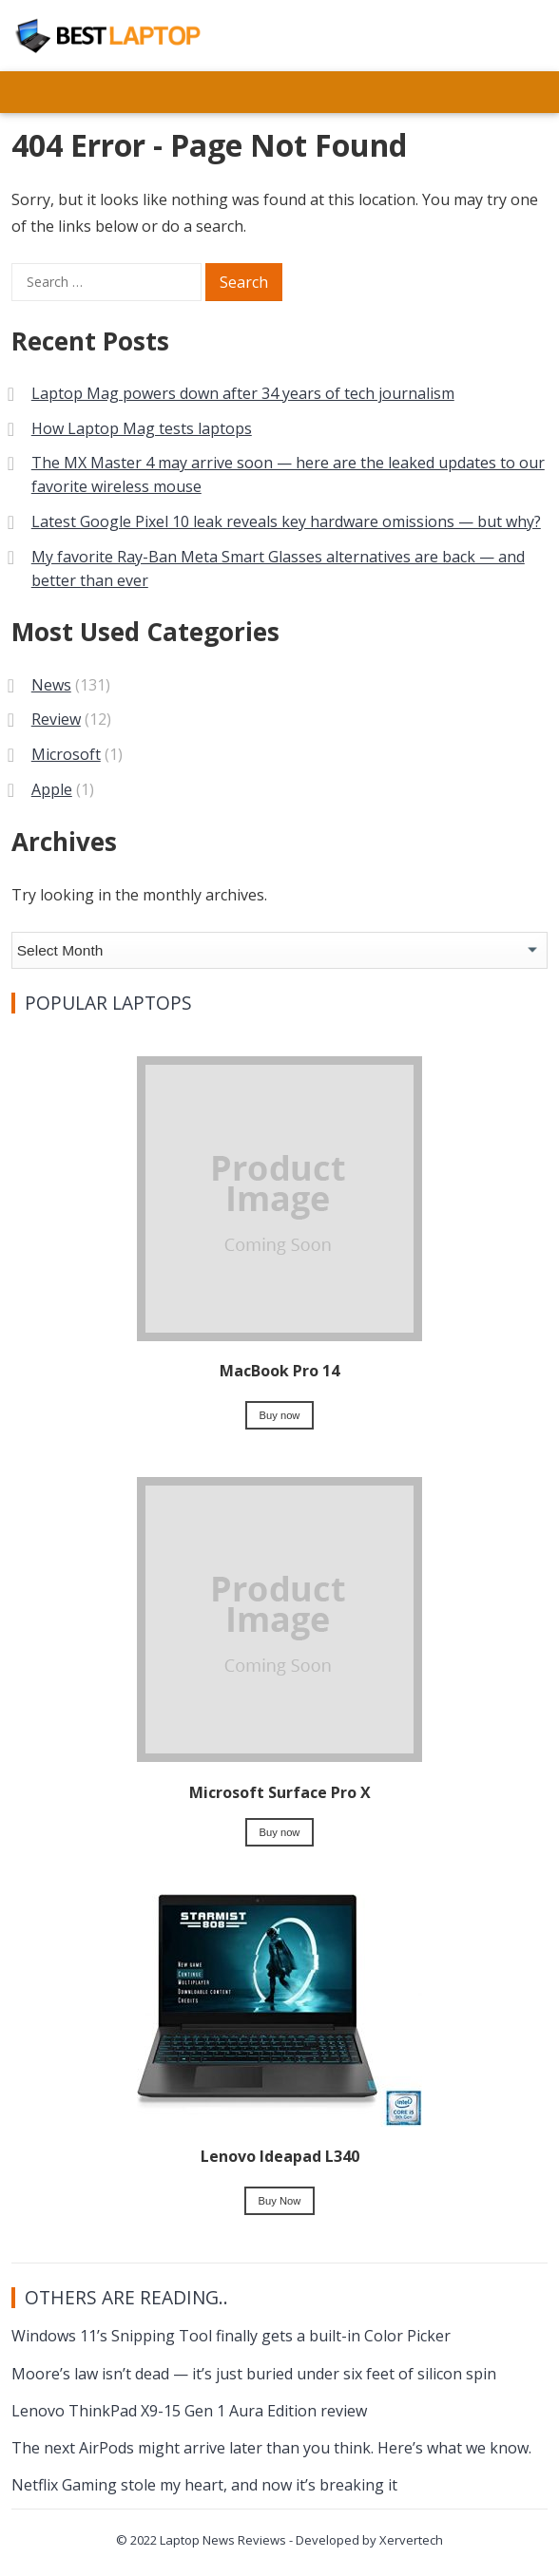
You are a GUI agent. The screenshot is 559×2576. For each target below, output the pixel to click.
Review (56, 719)
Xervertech (411, 2539)
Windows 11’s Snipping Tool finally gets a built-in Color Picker (231, 2335)
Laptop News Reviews (223, 2539)
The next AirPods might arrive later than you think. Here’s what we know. (271, 2447)
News (51, 684)
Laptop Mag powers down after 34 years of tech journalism (242, 393)
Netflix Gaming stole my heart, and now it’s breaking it (204, 2484)
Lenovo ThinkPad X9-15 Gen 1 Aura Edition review (189, 2410)
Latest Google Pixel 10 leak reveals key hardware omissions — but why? (286, 521)
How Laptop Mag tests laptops (141, 428)
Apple (51, 789)
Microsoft (66, 754)
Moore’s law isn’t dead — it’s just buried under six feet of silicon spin (253, 2373)
